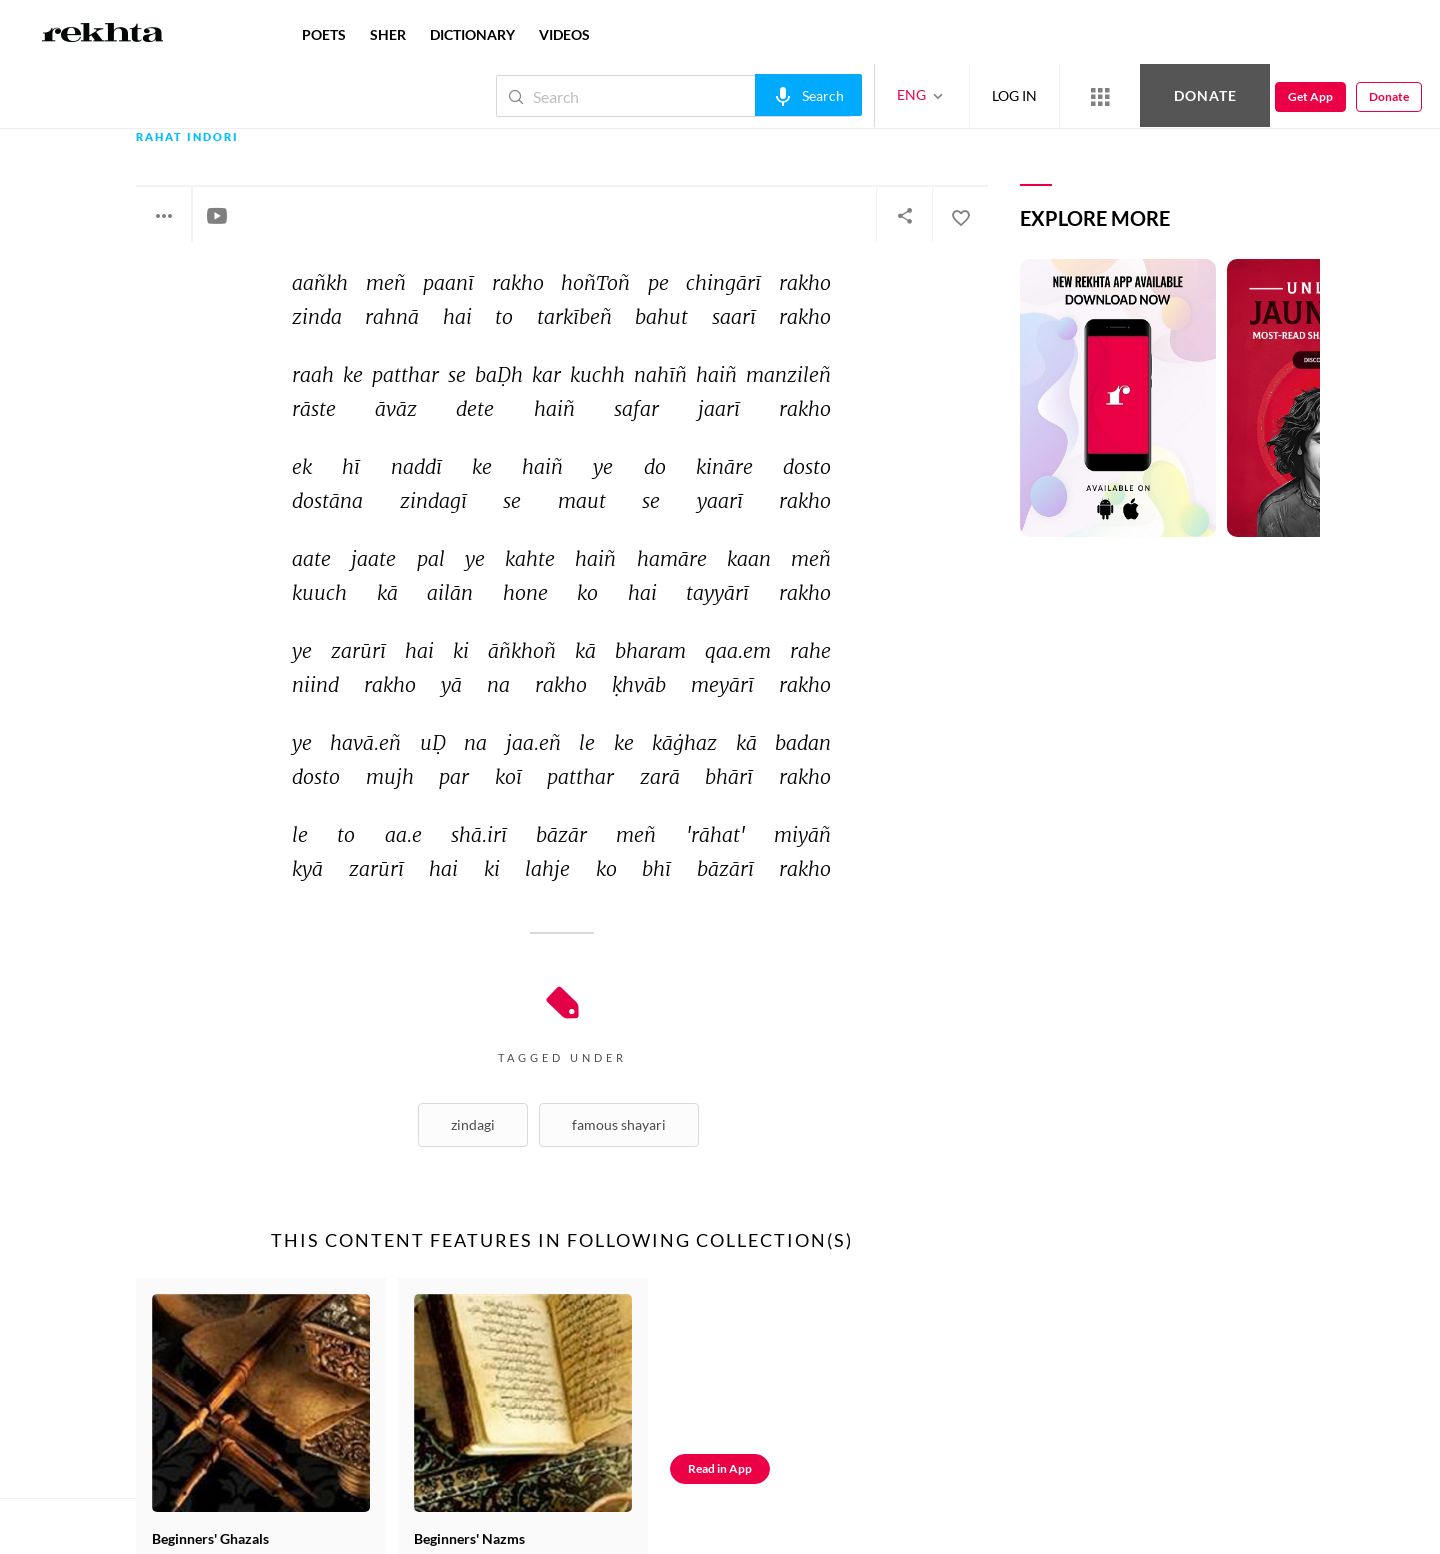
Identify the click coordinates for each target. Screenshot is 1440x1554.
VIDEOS (564, 34)
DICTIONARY (472, 34)
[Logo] (103, 35)
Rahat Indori (187, 137)
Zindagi (473, 1124)
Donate (1205, 95)
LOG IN (1014, 95)
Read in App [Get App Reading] (720, 1468)
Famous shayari (619, 1124)
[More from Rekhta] (1100, 96)
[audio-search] (808, 95)
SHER (388, 34)
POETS (324, 34)
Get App (1310, 96)
